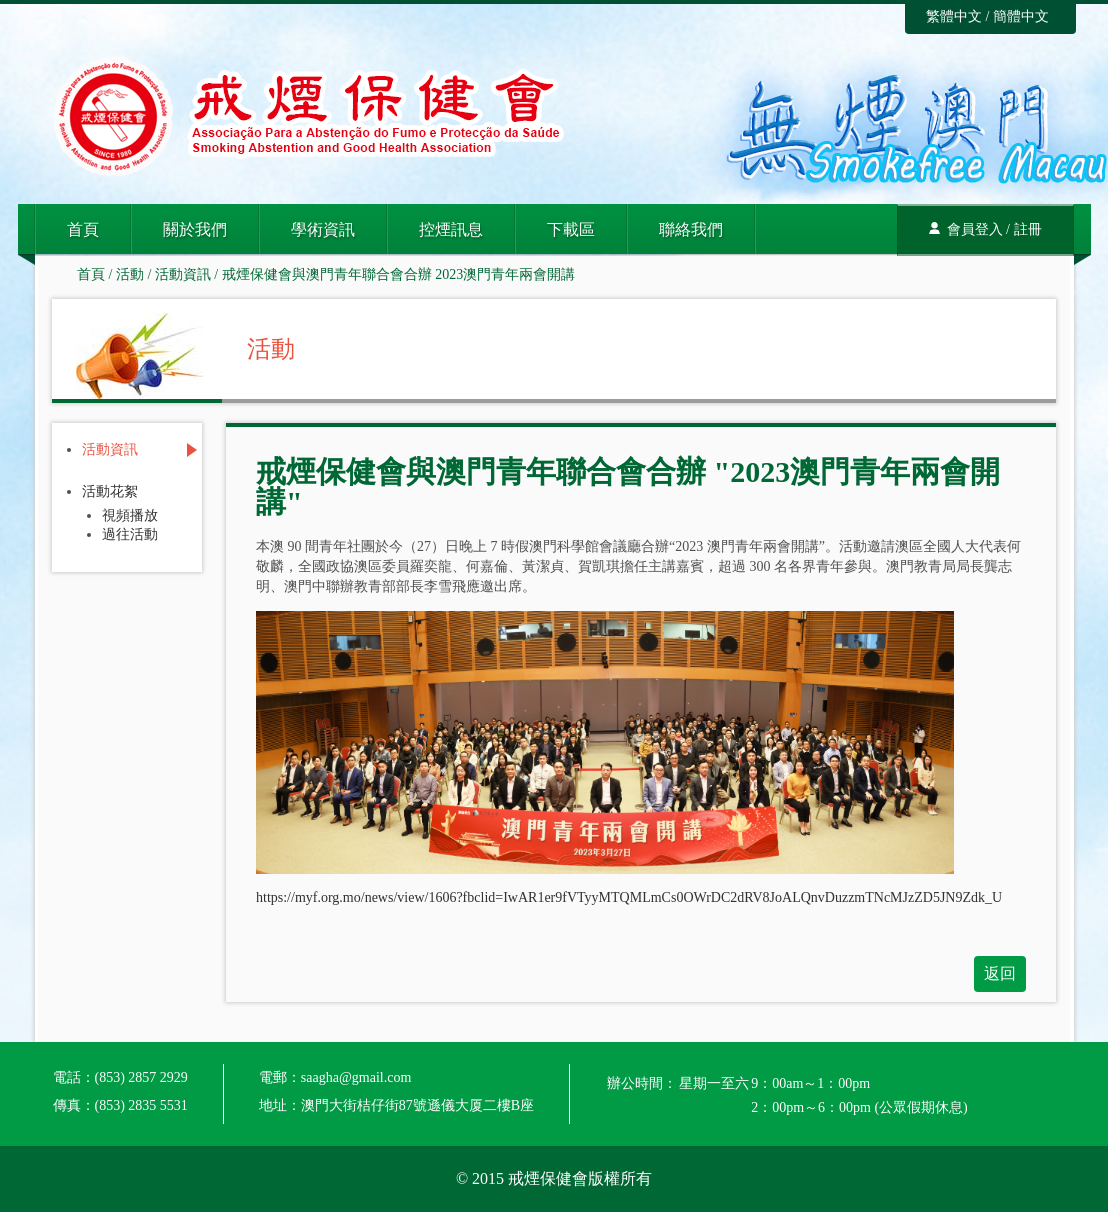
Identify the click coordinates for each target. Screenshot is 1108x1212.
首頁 (83, 229)
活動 (130, 274)
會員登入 (975, 229)
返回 (1000, 973)
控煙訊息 (451, 229)
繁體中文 (954, 16)
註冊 (1028, 229)
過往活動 (130, 535)
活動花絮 (110, 492)
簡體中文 (1021, 16)
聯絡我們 (691, 229)
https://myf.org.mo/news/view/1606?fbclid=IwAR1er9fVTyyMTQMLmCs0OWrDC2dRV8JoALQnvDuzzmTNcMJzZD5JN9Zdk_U (629, 897)
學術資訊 (323, 229)
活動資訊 (183, 274)
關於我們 (195, 229)
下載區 (571, 229)
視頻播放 (130, 516)
